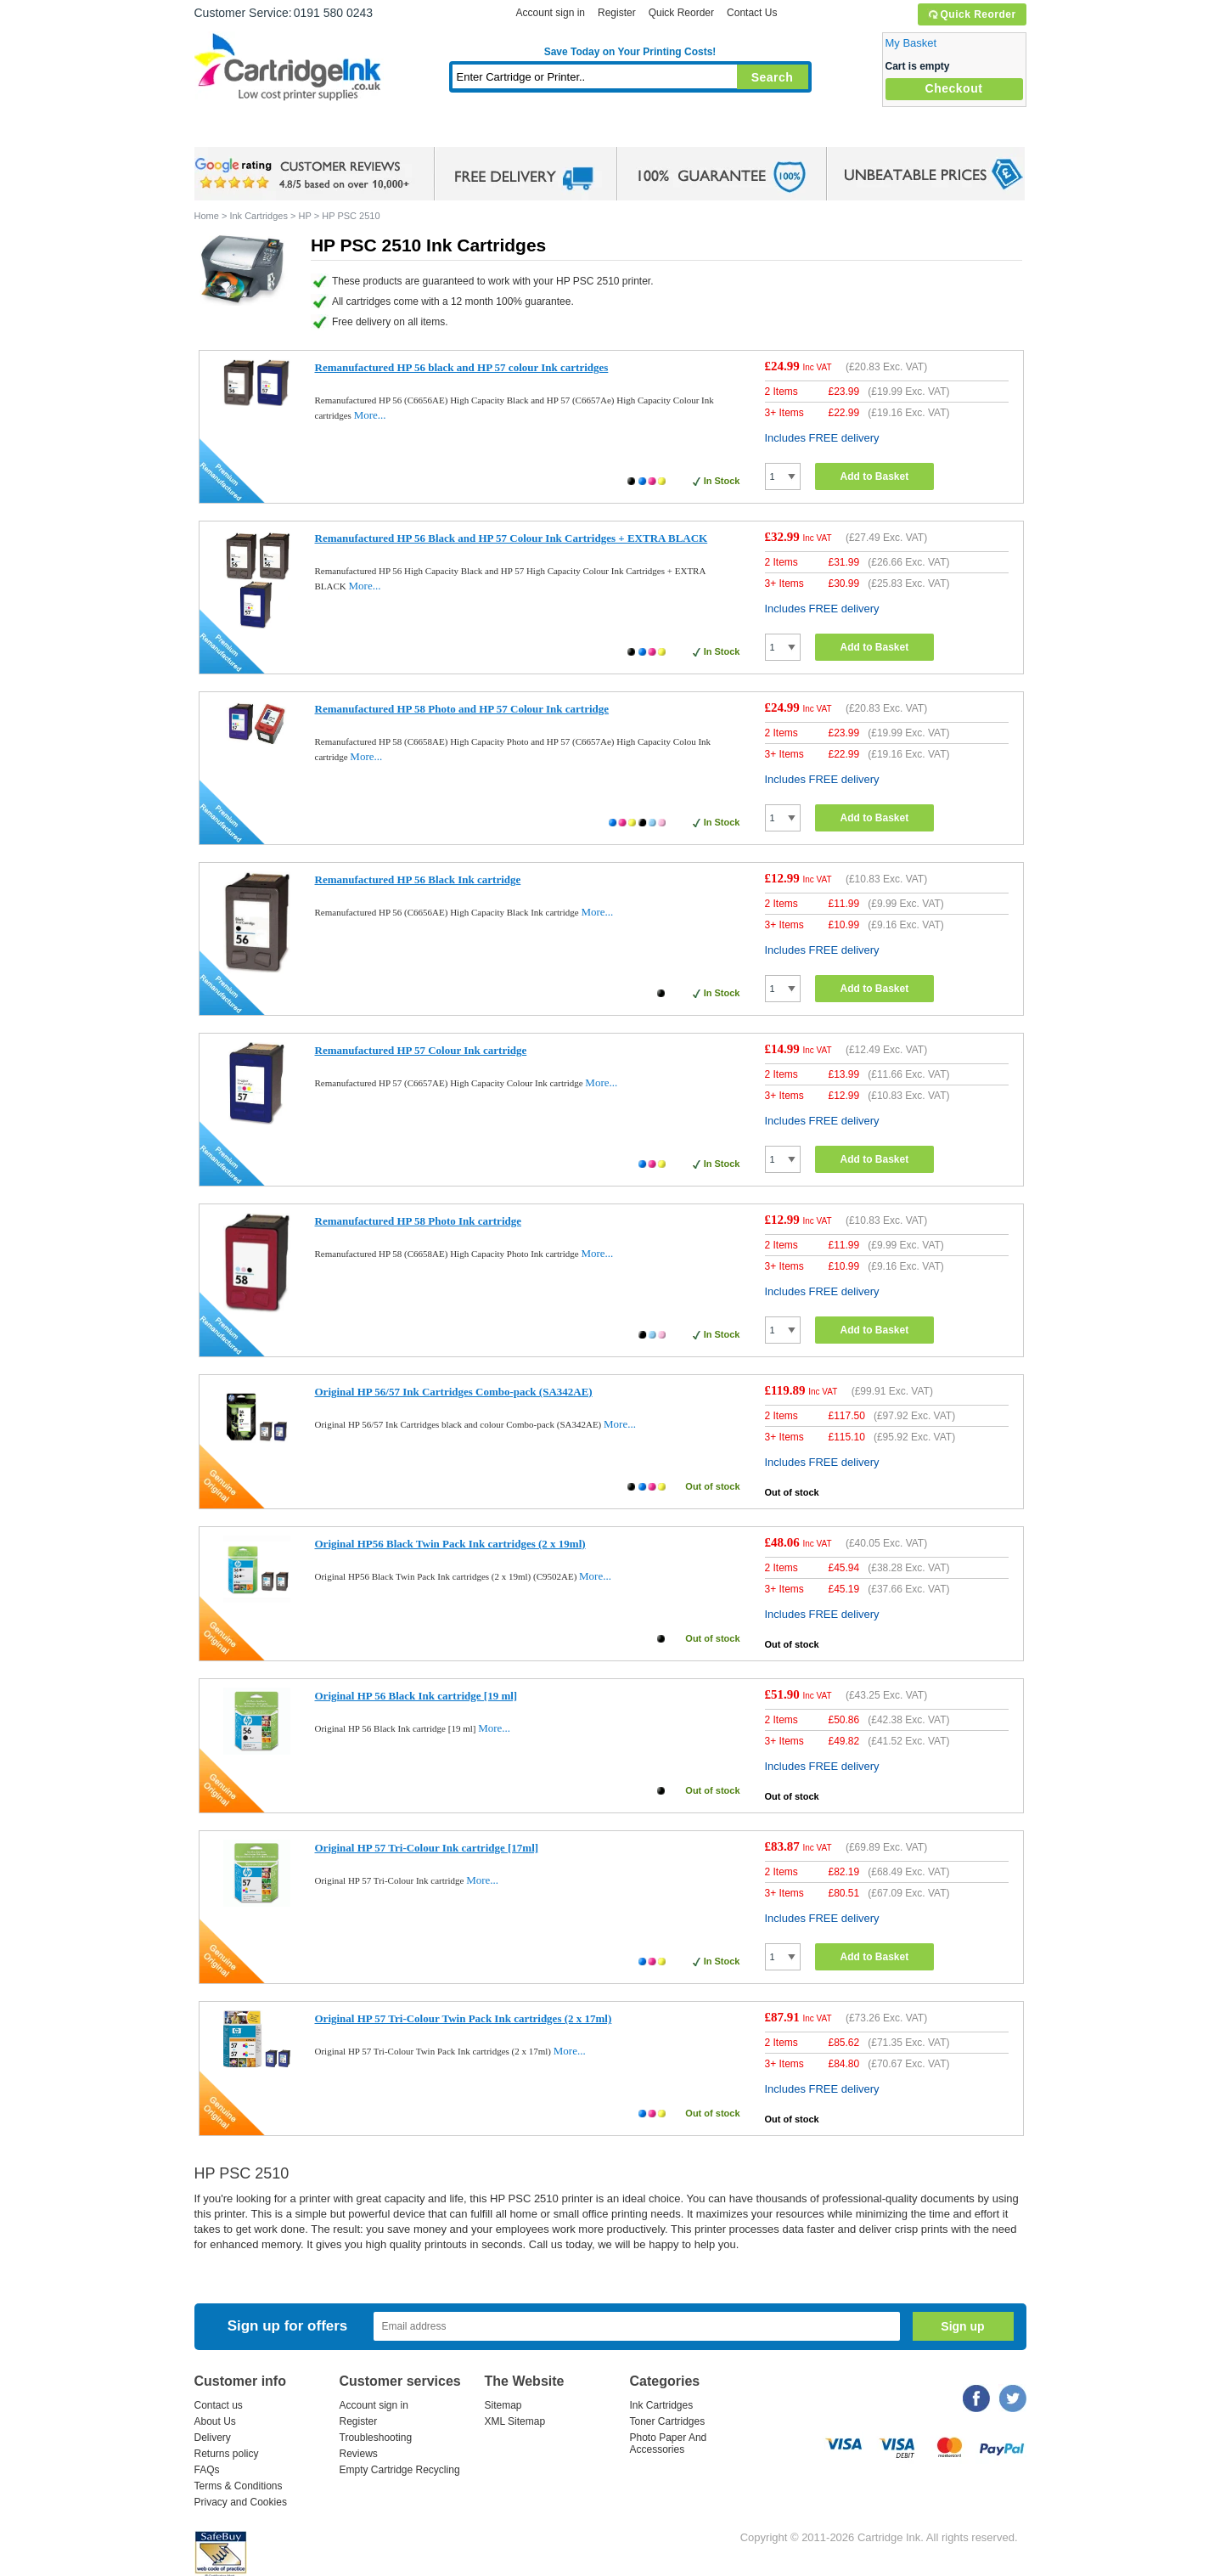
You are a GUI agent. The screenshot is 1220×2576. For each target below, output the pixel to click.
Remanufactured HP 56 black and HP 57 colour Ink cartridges (462, 367)
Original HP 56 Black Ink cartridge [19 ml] (416, 1695)
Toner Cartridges (454, 131)
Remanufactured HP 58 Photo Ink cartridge (418, 1221)
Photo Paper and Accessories (633, 131)
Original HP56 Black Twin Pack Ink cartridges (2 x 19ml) (450, 1543)
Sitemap (503, 2405)
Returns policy (226, 2454)
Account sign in (550, 13)
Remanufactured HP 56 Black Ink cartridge (418, 879)
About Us (215, 2421)
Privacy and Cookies (240, 2502)
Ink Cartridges (323, 131)
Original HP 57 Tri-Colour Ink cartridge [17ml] (427, 1847)
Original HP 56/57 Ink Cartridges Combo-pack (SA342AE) (454, 1391)
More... (370, 415)
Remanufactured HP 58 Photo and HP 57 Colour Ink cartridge (462, 708)
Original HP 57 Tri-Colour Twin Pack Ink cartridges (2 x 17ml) (463, 2018)
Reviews (359, 2454)
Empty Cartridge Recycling (400, 2470)
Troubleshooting (376, 2438)
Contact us (218, 2405)
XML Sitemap (515, 2421)
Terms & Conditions (238, 2486)
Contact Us (752, 13)
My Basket (911, 43)
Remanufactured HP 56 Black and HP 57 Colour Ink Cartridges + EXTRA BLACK (511, 538)
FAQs (207, 2470)
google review (304, 174)
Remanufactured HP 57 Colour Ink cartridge (421, 1050)
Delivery (212, 2438)
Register (617, 13)
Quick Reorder (971, 14)
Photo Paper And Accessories (668, 2443)
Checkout (954, 88)
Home (228, 131)
